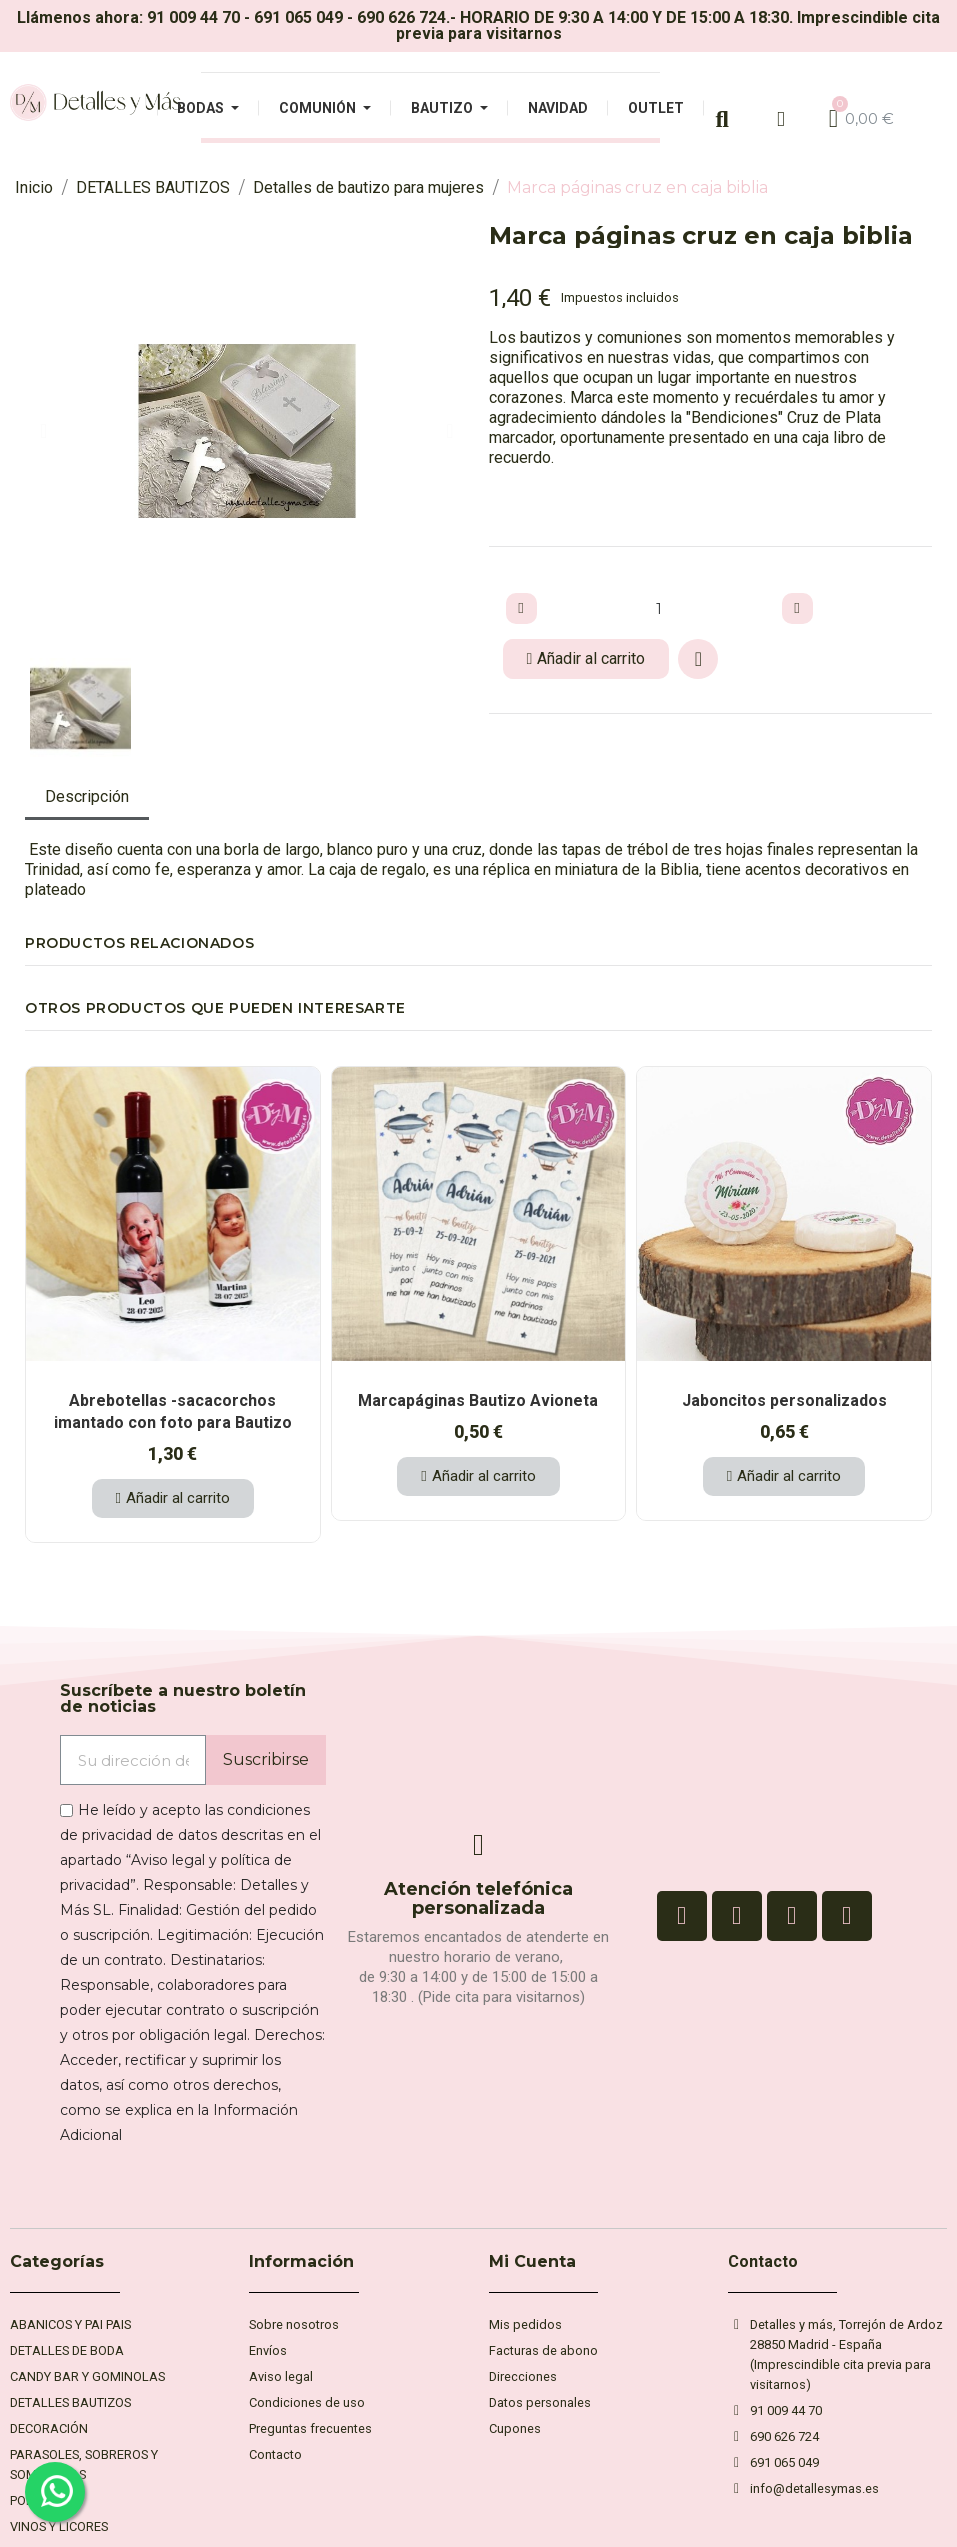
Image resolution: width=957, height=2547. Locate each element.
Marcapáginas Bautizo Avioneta (478, 1400)
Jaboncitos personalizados (784, 1400)
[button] (43, 431)
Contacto (763, 2261)
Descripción (87, 796)
